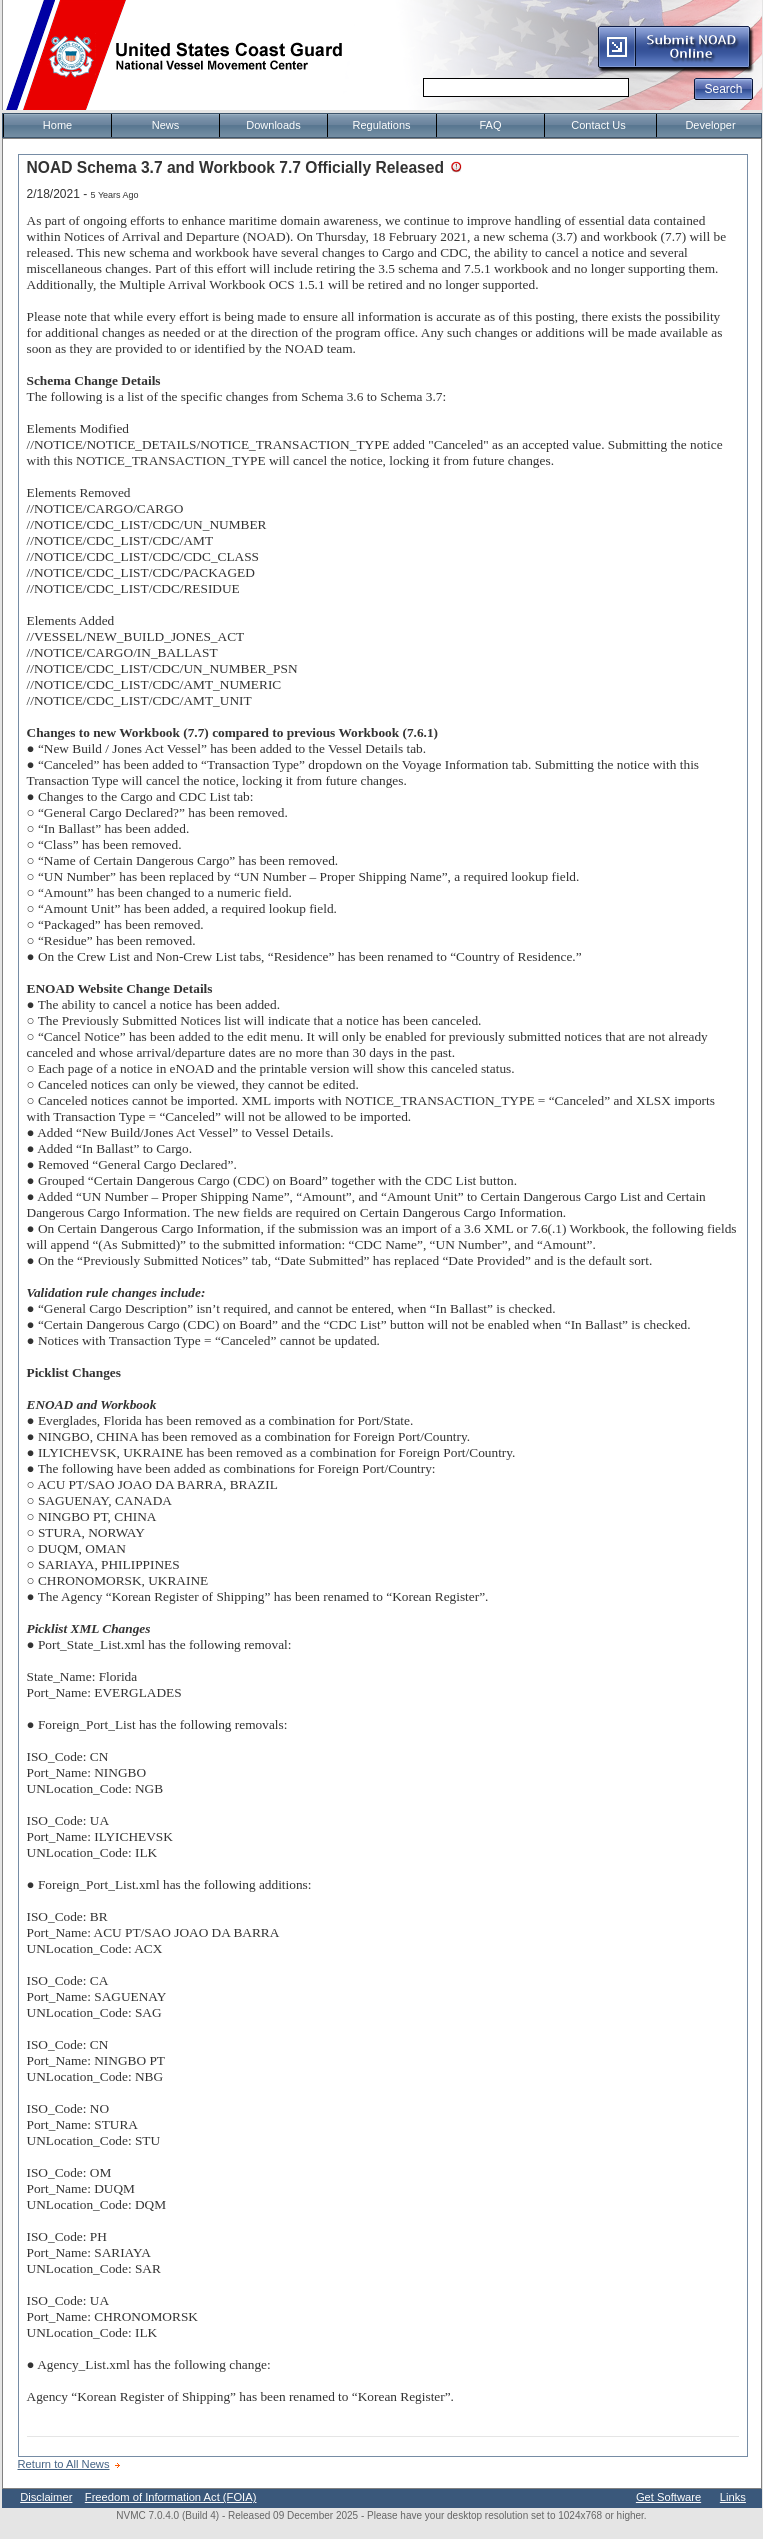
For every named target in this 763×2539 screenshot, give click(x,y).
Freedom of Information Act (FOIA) (171, 2497)
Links (733, 2497)
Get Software (668, 2497)
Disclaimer (46, 2497)
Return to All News (64, 2464)
